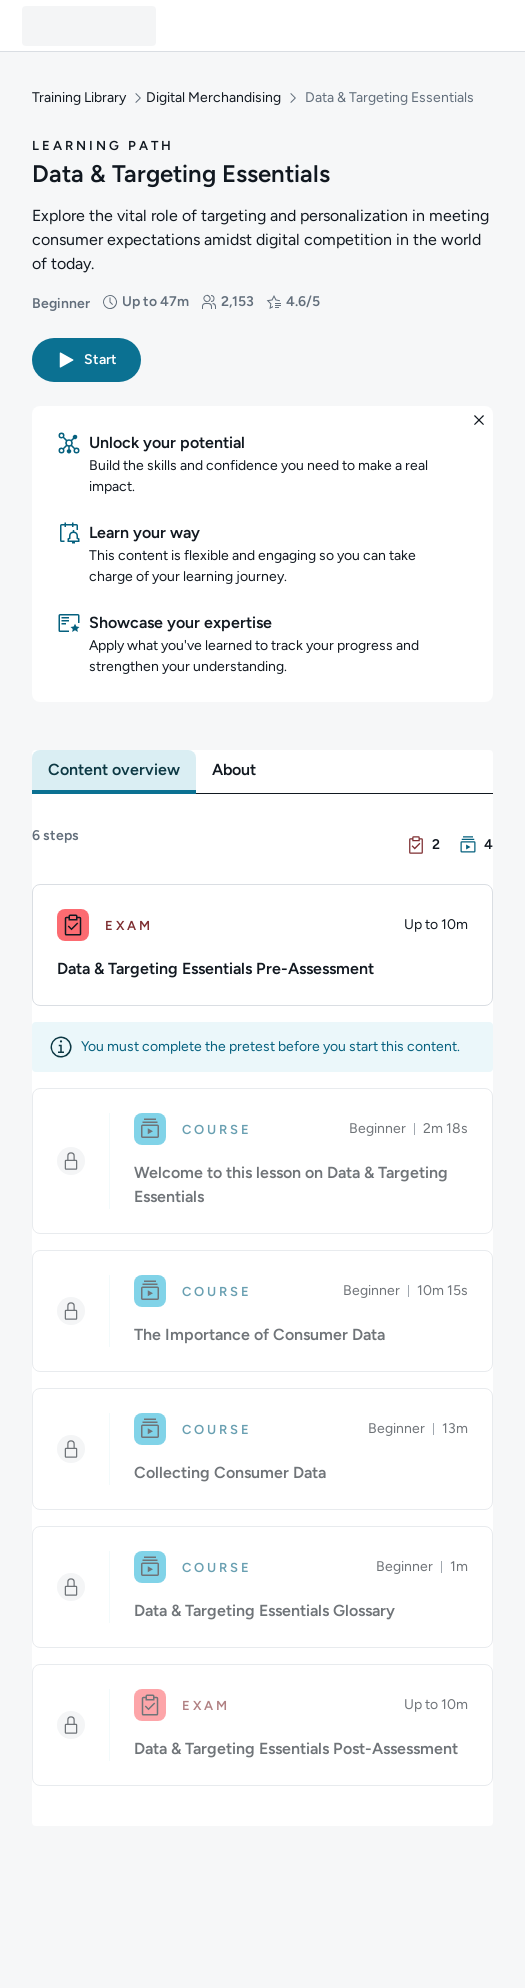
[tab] (114, 770)
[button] (86, 360)
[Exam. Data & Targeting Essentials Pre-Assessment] (262, 945)
